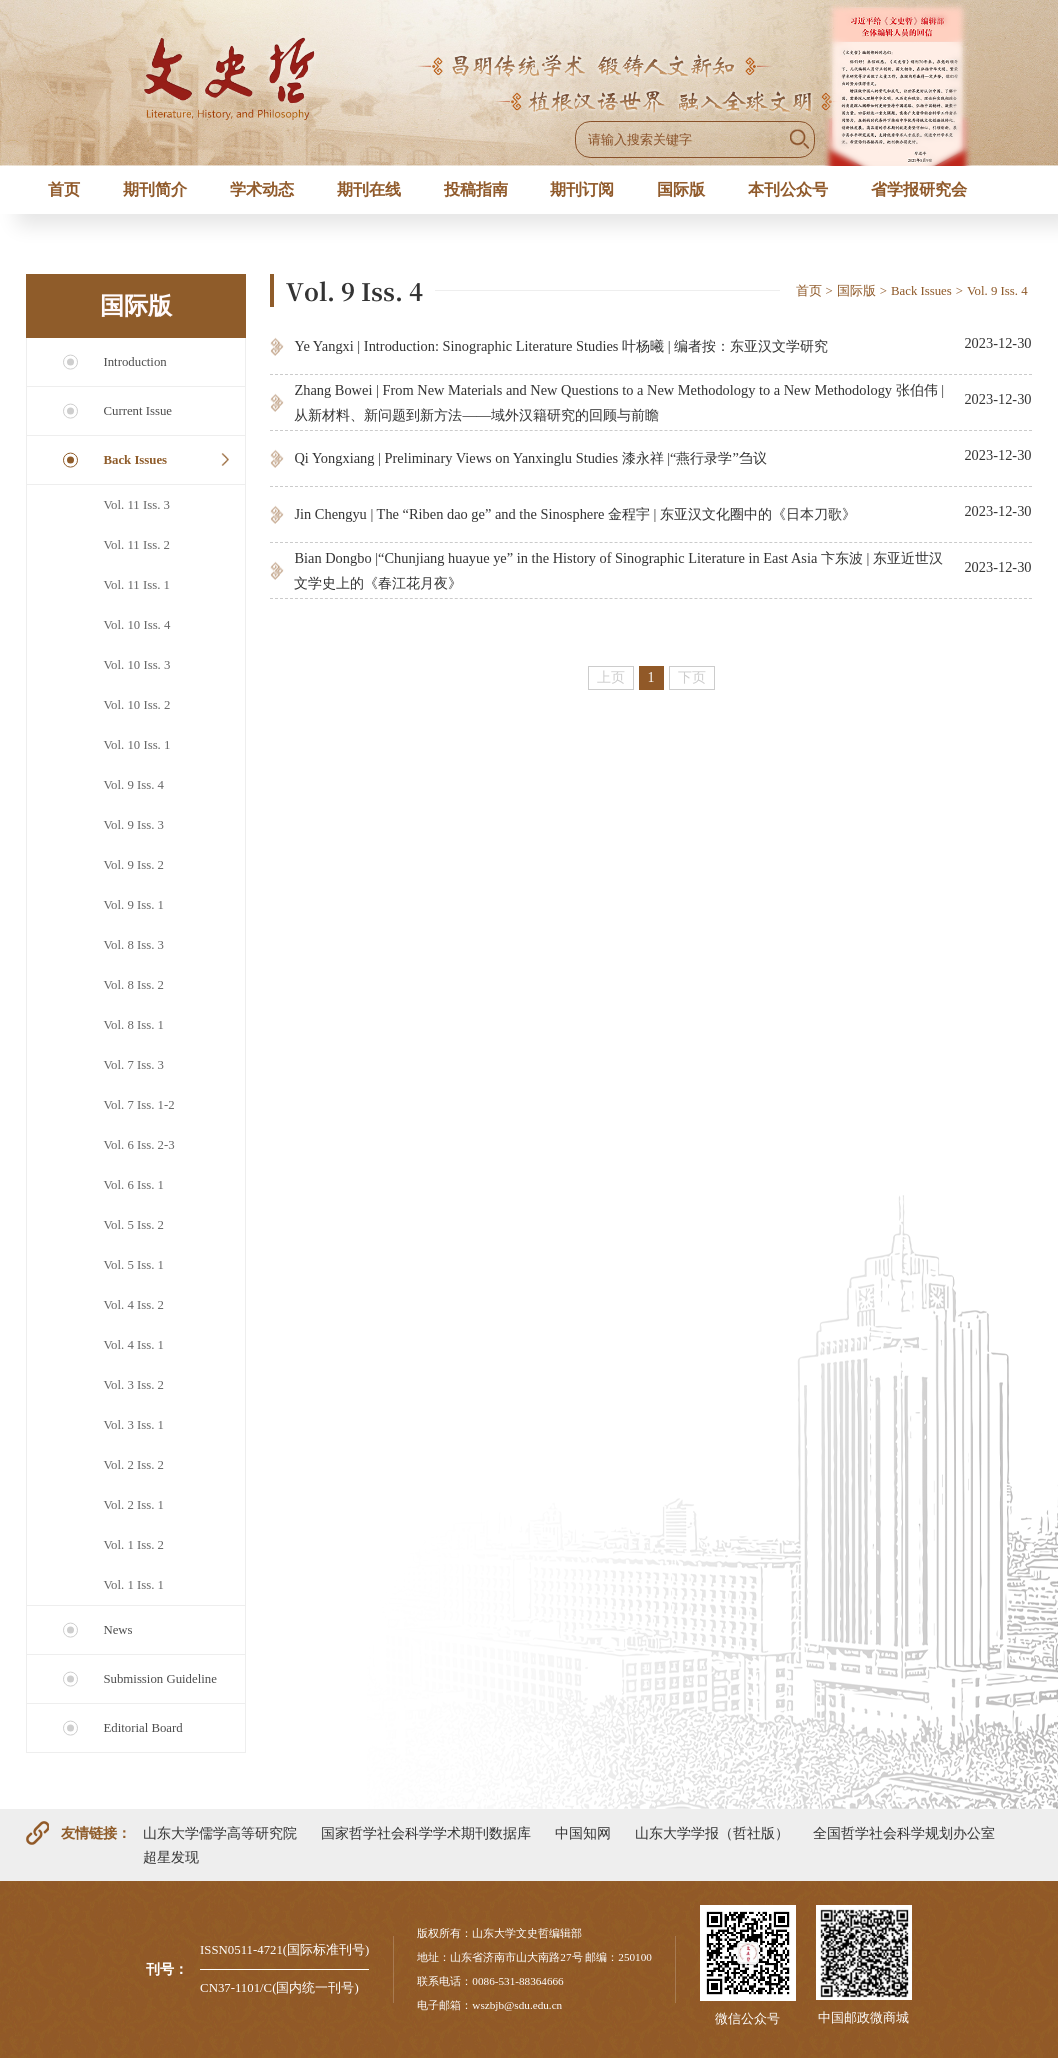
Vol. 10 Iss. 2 (136, 705)
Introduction (134, 362)
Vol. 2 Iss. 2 (133, 1465)
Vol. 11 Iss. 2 (136, 545)
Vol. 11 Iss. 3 (136, 505)
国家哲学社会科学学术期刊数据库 (426, 1833)
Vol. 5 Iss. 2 (133, 1225)
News (117, 1630)
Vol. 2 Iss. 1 (133, 1505)
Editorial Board (142, 1728)
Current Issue (137, 411)
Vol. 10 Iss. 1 (136, 745)
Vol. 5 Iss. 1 (133, 1265)
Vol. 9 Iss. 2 (133, 865)
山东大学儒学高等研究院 (220, 1833)
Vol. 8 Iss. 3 (133, 945)
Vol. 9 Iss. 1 (133, 905)
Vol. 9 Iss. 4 (133, 785)
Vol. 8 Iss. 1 (133, 1025)
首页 (64, 189)
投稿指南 (476, 189)
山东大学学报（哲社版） (712, 1833)
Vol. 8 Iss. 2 (133, 985)
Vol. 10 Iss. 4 (136, 625)
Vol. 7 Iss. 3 (133, 1065)
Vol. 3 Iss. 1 (133, 1425)
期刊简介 (155, 189)
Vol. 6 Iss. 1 (133, 1185)
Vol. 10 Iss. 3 (136, 665)
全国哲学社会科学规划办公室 (904, 1833)
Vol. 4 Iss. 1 (133, 1345)
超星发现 (171, 1857)
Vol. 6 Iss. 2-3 (138, 1145)
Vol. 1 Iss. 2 (133, 1545)
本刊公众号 (788, 189)
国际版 (681, 189)
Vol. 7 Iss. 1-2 (138, 1105)
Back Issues (135, 460)
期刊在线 (369, 189)
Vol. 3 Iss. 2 (133, 1385)
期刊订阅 (582, 189)
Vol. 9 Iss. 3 (133, 825)
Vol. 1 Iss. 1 (133, 1585)
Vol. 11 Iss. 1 (136, 585)
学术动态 (262, 189)
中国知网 (583, 1833)
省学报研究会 (919, 189)
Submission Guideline (159, 1679)
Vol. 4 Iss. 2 (133, 1305)
